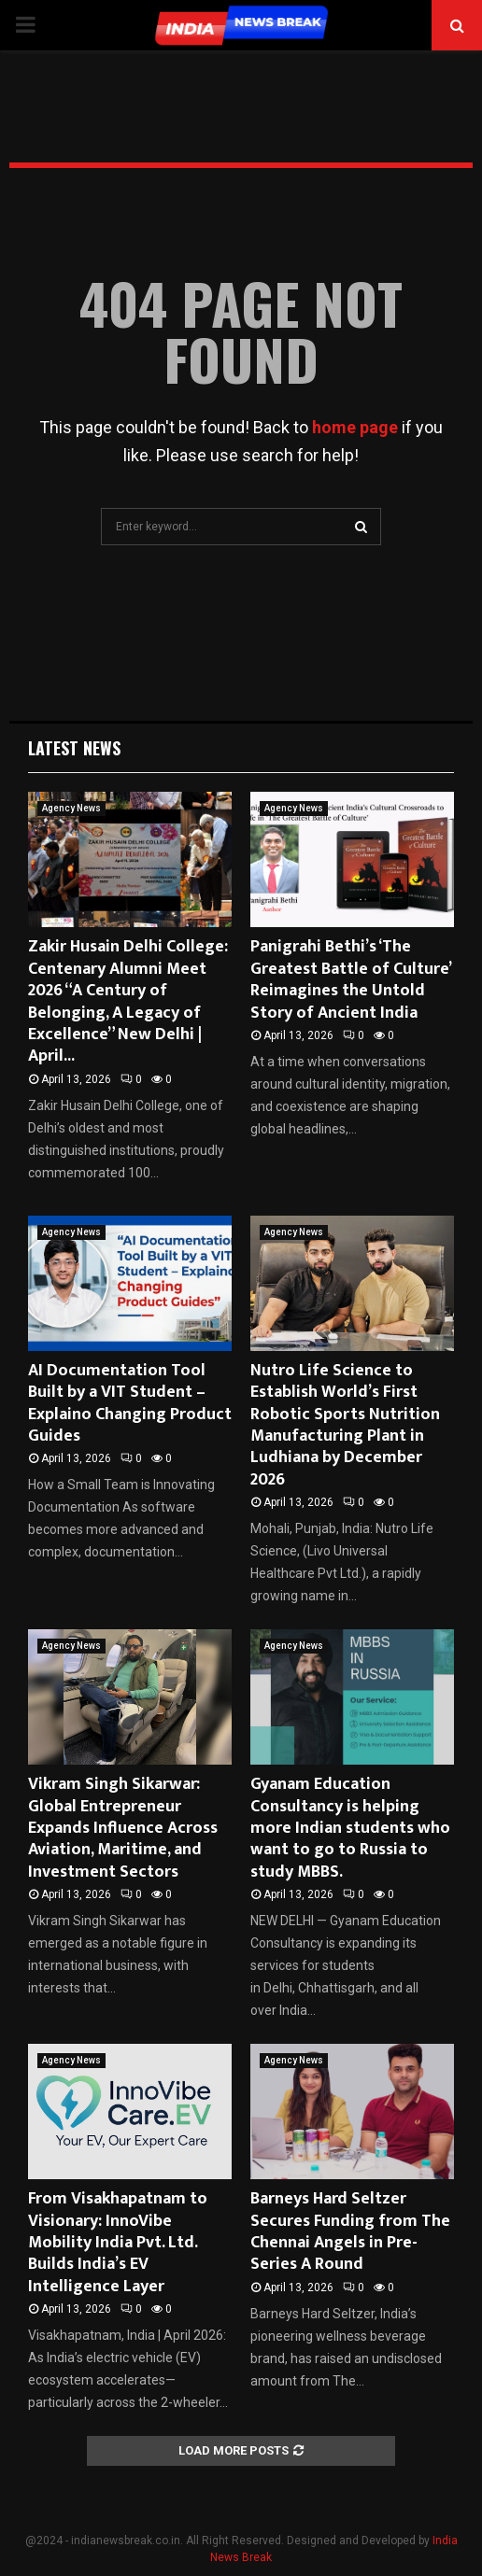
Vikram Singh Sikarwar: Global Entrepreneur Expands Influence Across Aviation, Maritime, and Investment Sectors (123, 1828)
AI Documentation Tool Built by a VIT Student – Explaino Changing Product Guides (130, 1403)
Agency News (71, 808)
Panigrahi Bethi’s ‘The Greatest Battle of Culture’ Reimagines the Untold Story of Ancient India (350, 979)
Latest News (74, 748)
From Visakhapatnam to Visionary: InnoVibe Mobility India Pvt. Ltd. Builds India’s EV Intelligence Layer (117, 2243)
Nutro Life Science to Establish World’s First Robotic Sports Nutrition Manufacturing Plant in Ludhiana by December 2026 (345, 1425)
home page (355, 427)
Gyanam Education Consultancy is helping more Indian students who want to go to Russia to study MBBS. (350, 1828)
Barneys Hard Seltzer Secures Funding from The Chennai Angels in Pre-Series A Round (350, 2231)
